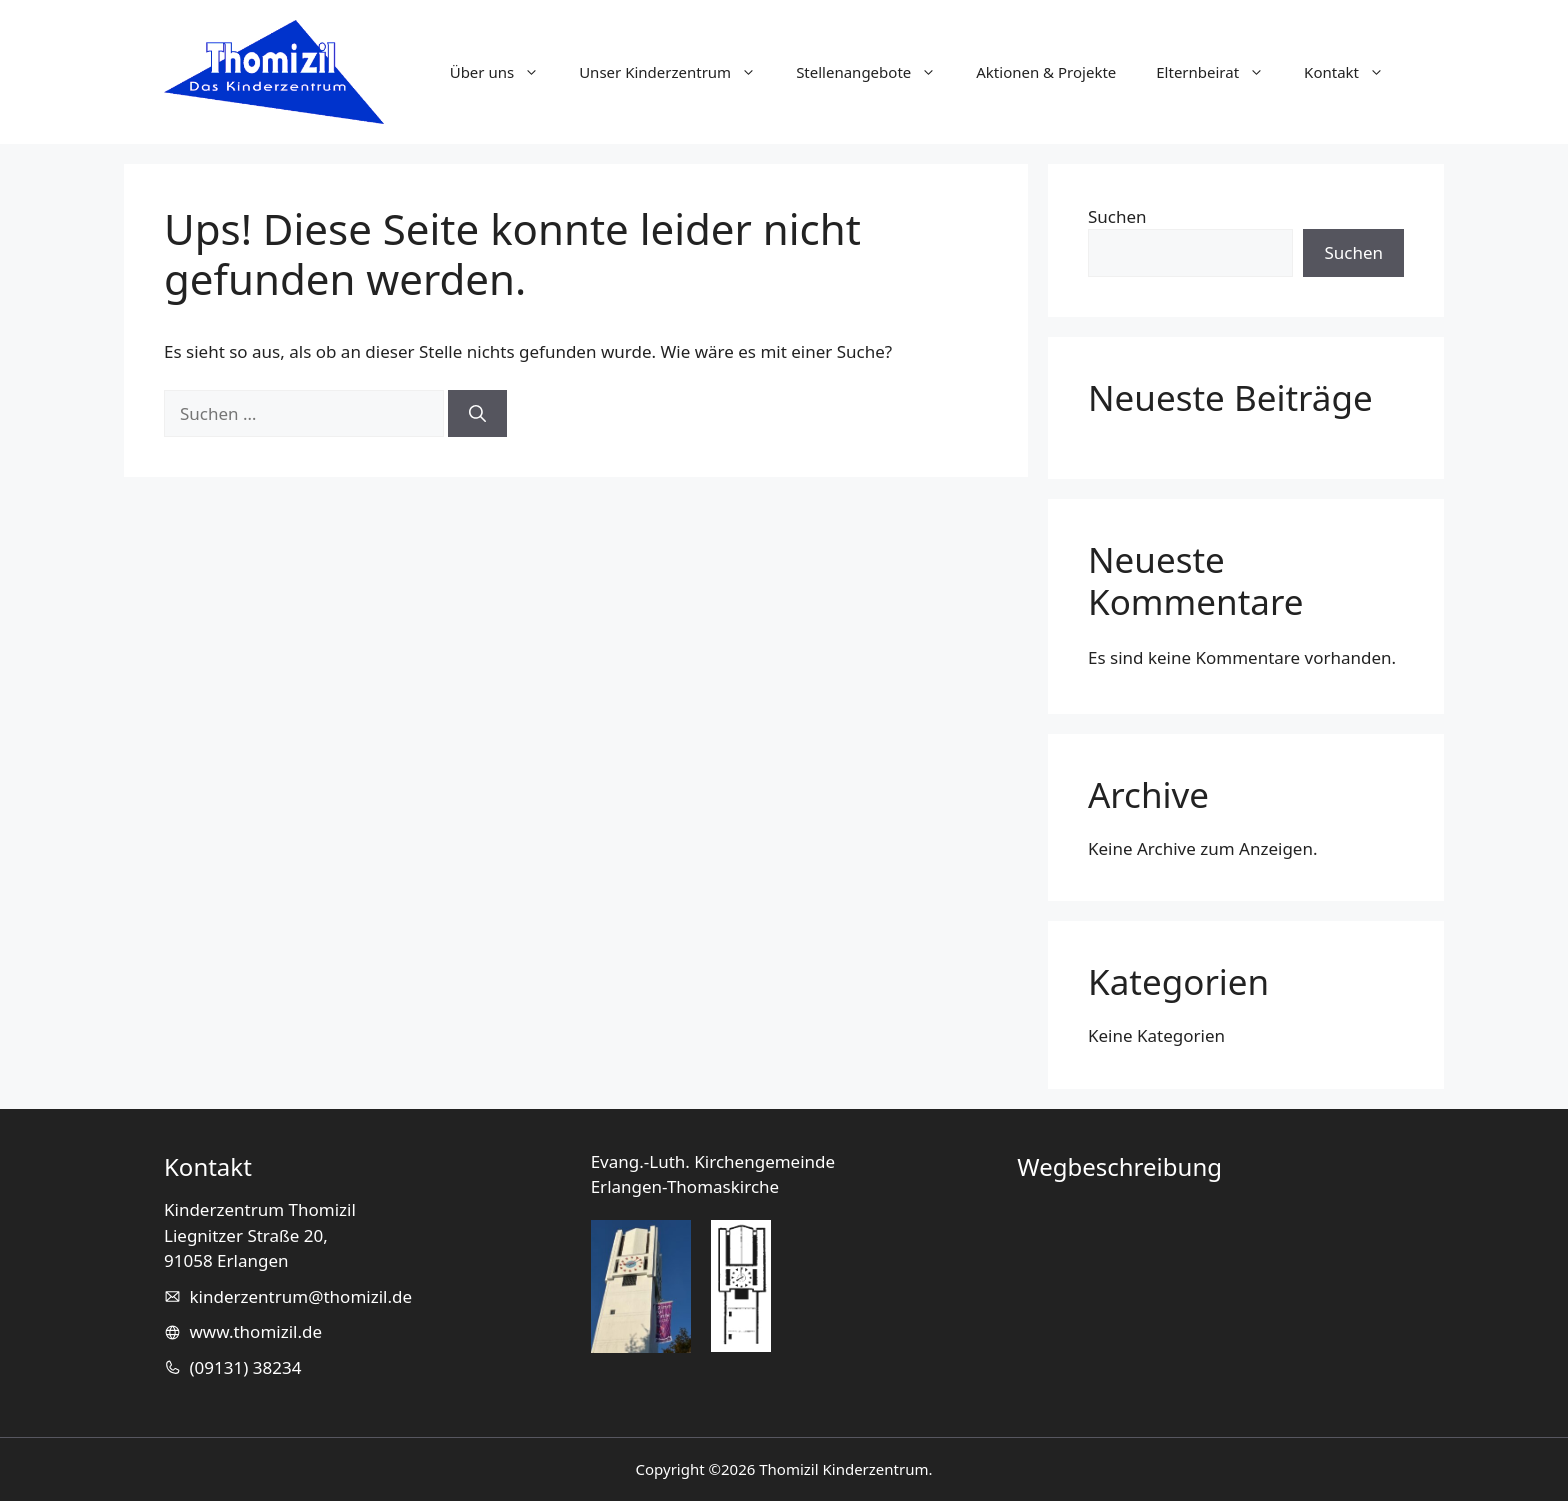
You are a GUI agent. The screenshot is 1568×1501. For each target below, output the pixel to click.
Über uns (504, 72)
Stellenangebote (876, 72)
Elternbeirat (1220, 72)
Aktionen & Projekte (1046, 72)
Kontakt (1354, 72)
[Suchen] (477, 414)
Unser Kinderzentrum (677, 72)
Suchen (1117, 216)
